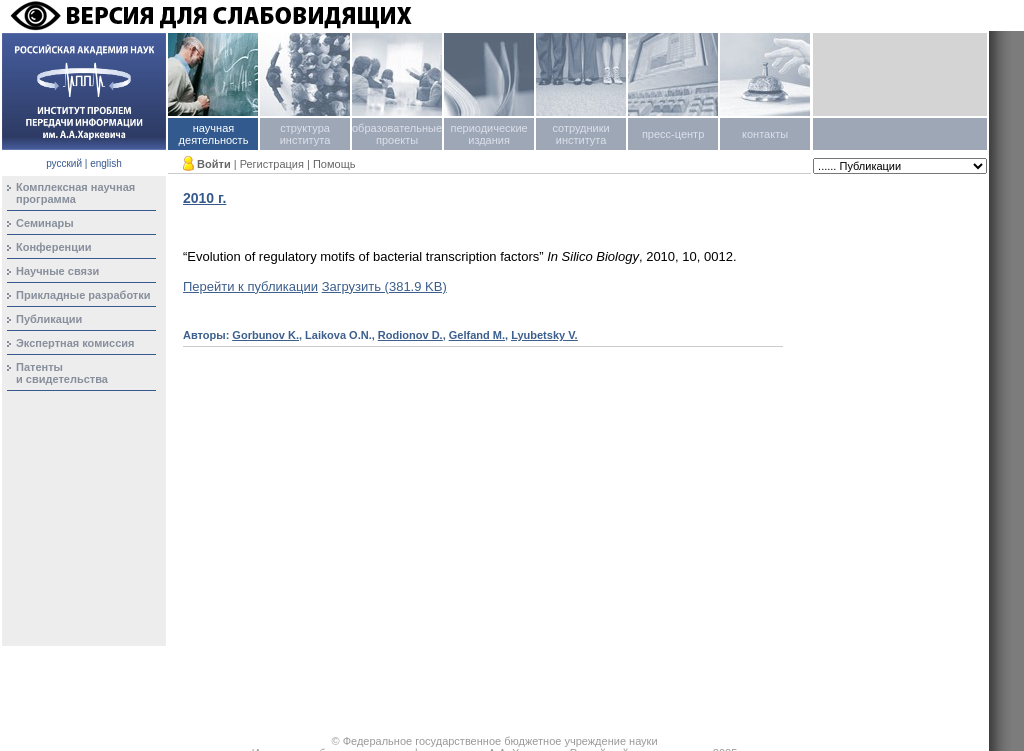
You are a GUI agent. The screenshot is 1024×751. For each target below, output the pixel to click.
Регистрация (272, 164)
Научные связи (57, 271)
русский (64, 163)
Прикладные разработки (83, 295)
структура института (305, 134)
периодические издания (488, 134)
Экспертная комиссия (75, 343)
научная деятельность (214, 134)
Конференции (53, 247)
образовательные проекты (397, 134)
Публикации (49, 319)
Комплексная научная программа (75, 193)
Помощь (334, 164)
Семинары (45, 223)
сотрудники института (580, 134)
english (106, 163)
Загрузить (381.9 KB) (384, 286)
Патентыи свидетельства (62, 373)
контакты (765, 134)
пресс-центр (673, 134)
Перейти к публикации (250, 286)
